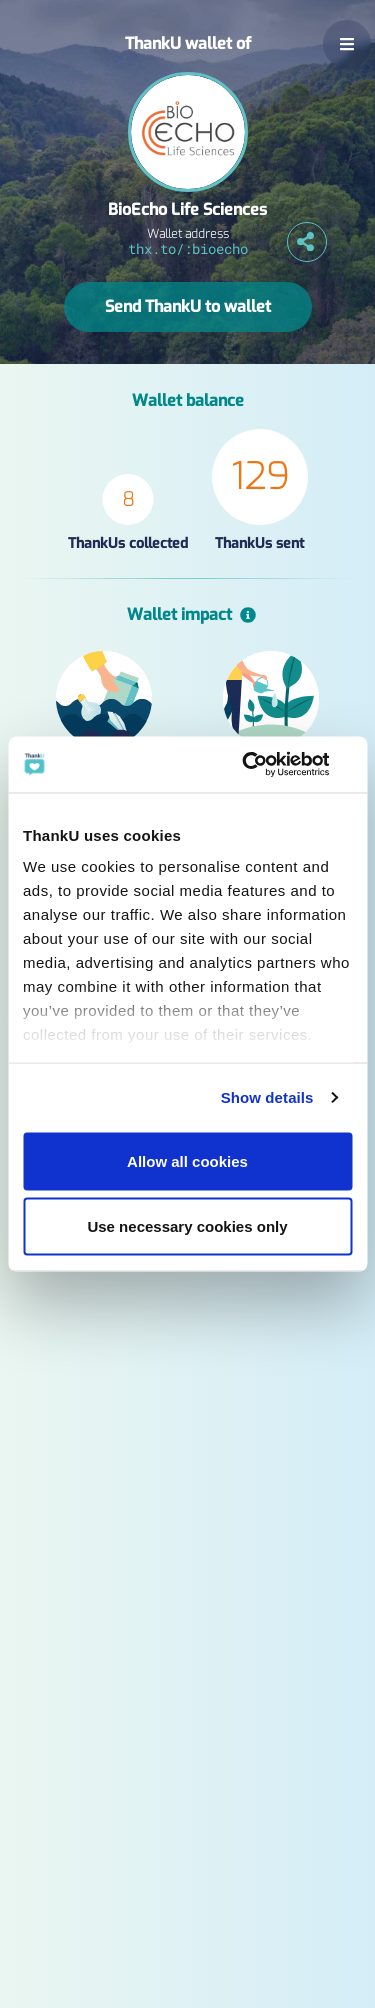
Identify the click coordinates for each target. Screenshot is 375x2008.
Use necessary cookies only (187, 1226)
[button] (347, 44)
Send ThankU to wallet (188, 306)
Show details (267, 1097)
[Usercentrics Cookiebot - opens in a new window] (267, 765)
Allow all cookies (187, 1160)
